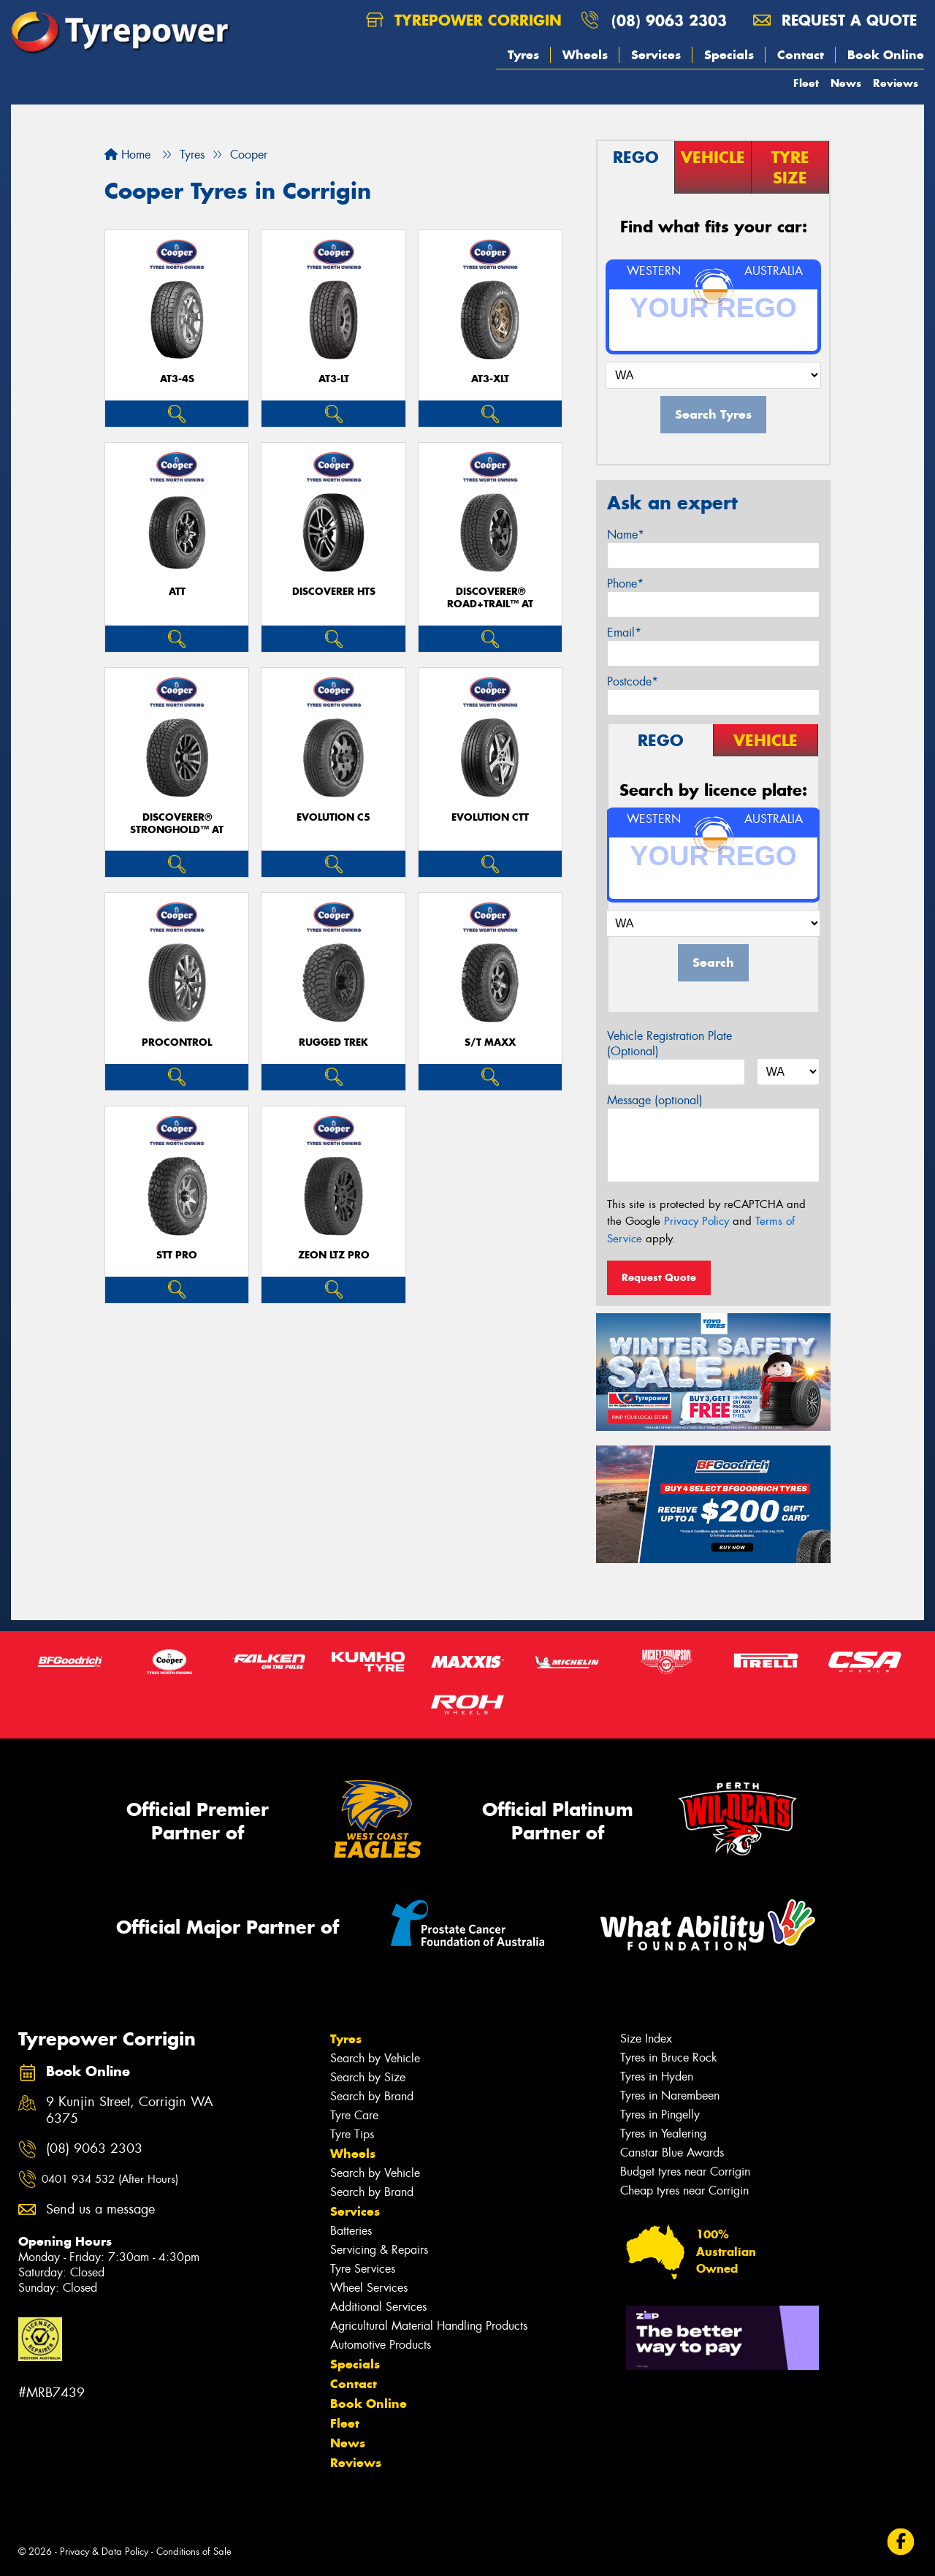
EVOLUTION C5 (333, 817)
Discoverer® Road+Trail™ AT (490, 597)
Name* (625, 534)
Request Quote (659, 1277)
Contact (800, 55)
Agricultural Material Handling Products (428, 2325)
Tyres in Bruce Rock (668, 2057)
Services (656, 55)
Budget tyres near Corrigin (685, 2171)
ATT (177, 591)
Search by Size (367, 2077)
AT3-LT (333, 379)
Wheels (585, 55)
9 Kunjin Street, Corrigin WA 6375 (129, 2110)
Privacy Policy (696, 1221)
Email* (624, 632)
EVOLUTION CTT (490, 817)
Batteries (351, 2230)
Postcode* (632, 681)
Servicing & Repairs (379, 2249)
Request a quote (835, 20)
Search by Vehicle (375, 2058)
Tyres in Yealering (663, 2133)
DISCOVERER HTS (333, 591)
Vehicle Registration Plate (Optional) (669, 1043)
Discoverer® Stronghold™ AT (177, 823)
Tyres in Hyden (656, 2076)
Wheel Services (369, 2287)
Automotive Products (380, 2344)
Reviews (895, 83)
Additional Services (378, 2306)
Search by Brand (371, 2096)
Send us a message (100, 2209)
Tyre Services (362, 2268)
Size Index (646, 2038)
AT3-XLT (490, 379)
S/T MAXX (490, 1042)
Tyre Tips (352, 2134)
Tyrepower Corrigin (464, 20)
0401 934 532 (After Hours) (110, 2179)
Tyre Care (354, 2115)
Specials (729, 55)
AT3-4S (177, 379)
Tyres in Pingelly (660, 2114)
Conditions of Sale (194, 2551)
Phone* (625, 583)
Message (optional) (655, 1100)
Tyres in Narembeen (670, 2095)
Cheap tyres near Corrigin (684, 2190)
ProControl (177, 1042)
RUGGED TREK (333, 1042)
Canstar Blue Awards (672, 2152)
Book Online (885, 55)
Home (127, 154)
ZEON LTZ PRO (334, 1255)
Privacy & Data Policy (104, 2551)
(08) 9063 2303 (669, 20)
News (846, 83)
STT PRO (176, 1255)
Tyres (523, 55)
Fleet (806, 83)
